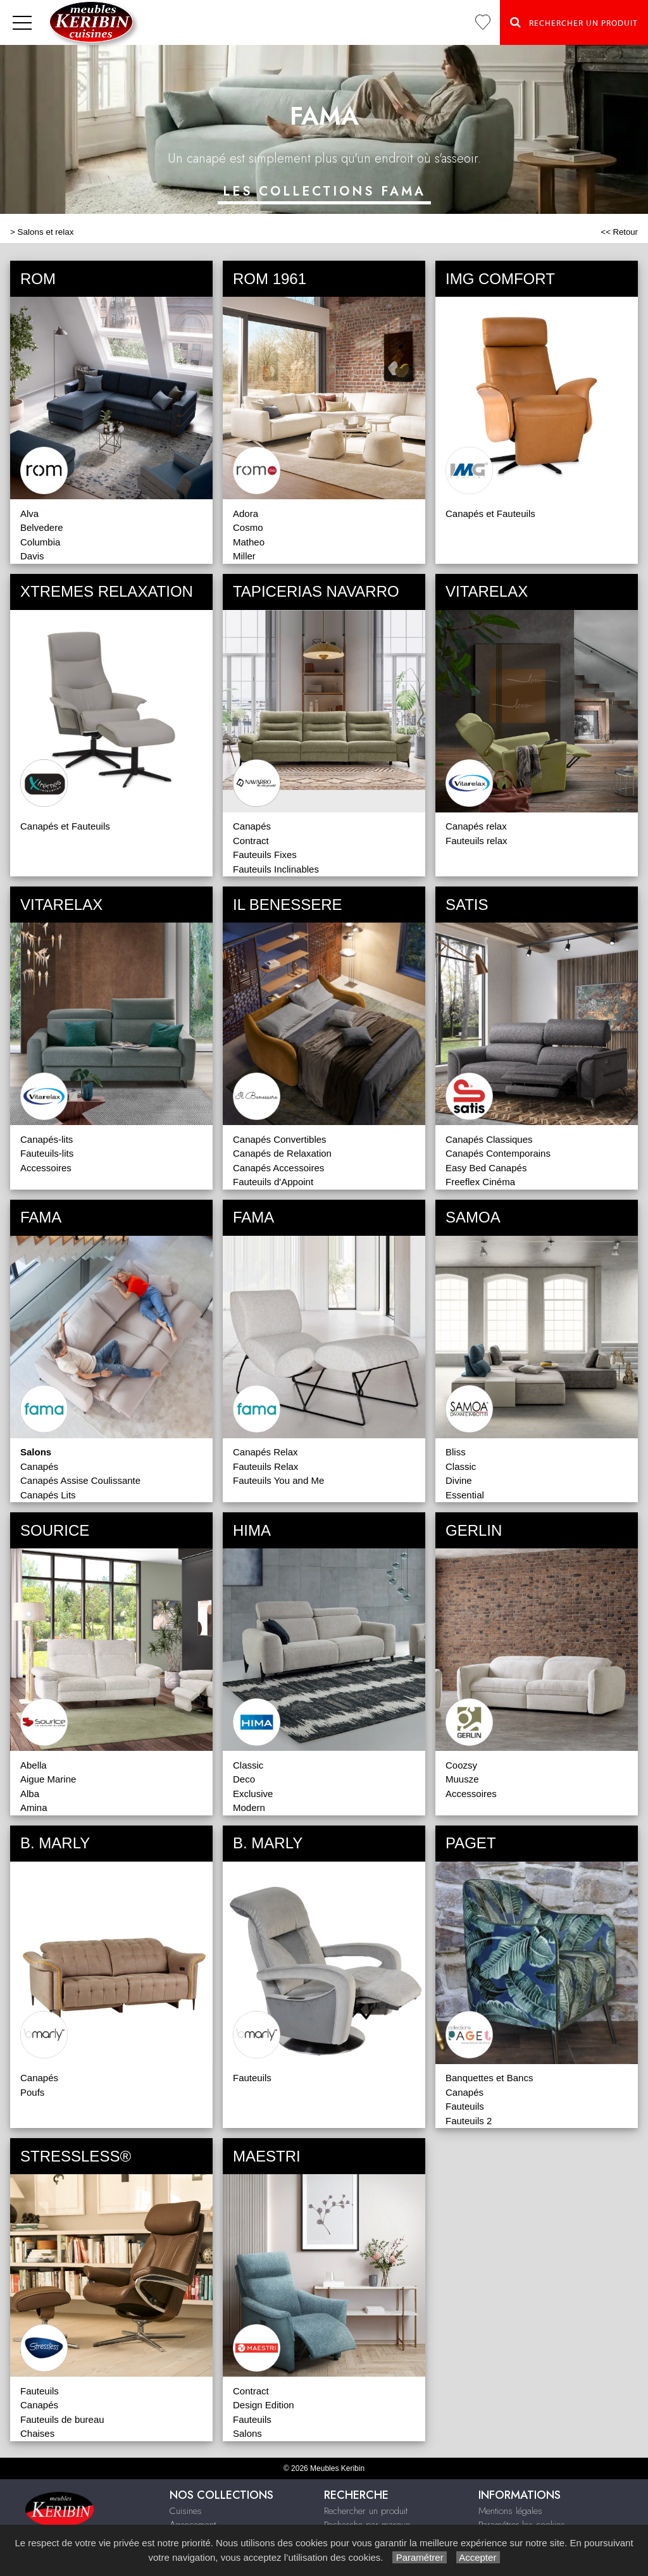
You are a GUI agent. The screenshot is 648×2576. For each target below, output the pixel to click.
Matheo (249, 542)
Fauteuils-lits (46, 1153)
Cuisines (186, 2511)
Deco (244, 1779)
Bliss (456, 1452)
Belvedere (41, 527)
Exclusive (253, 1793)
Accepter (478, 2557)
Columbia (40, 542)
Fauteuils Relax (265, 1466)
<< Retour (619, 232)
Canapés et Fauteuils (490, 513)
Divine (459, 1480)
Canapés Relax (265, 1452)
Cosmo (248, 527)
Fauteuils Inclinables (276, 869)
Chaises (37, 2433)
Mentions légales (510, 2511)
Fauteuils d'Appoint (273, 1181)
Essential (465, 1495)
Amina (33, 1807)
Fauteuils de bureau (62, 2419)
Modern (249, 1807)
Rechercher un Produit (574, 22)
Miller (244, 556)
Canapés (252, 826)
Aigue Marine (48, 1779)
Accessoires (46, 1167)
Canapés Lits (48, 1495)
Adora (245, 513)
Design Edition (263, 2404)
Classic (461, 1466)
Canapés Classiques (489, 1139)
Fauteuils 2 (469, 2120)
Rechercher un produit (366, 2511)
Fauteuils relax (477, 840)
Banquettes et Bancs (489, 2077)
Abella (33, 1765)
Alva (29, 513)
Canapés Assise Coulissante (80, 1480)
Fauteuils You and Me (278, 1480)
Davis (32, 556)
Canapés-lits (46, 1139)
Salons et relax (46, 232)
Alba (29, 1793)
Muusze (462, 1779)
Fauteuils (252, 2077)
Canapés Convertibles (280, 1139)
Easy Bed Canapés (486, 1167)
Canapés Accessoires (278, 1167)
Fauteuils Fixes (265, 854)
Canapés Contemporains (498, 1153)
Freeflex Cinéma (480, 1181)
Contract (251, 840)
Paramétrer (419, 2557)
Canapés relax (476, 826)
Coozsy (461, 1765)
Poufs (32, 2092)
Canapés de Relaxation (282, 1153)
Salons (247, 2433)
